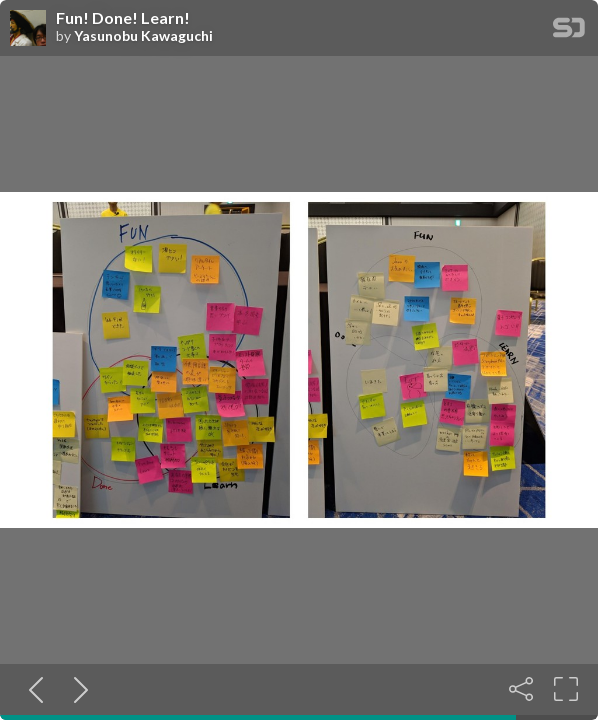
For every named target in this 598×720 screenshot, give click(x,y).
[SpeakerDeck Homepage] (569, 31)
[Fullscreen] (566, 689)
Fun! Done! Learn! (123, 18)
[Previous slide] (32, 689)
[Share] (521, 689)
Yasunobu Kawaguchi (143, 36)
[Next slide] (77, 689)
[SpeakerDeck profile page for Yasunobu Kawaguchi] (28, 29)
